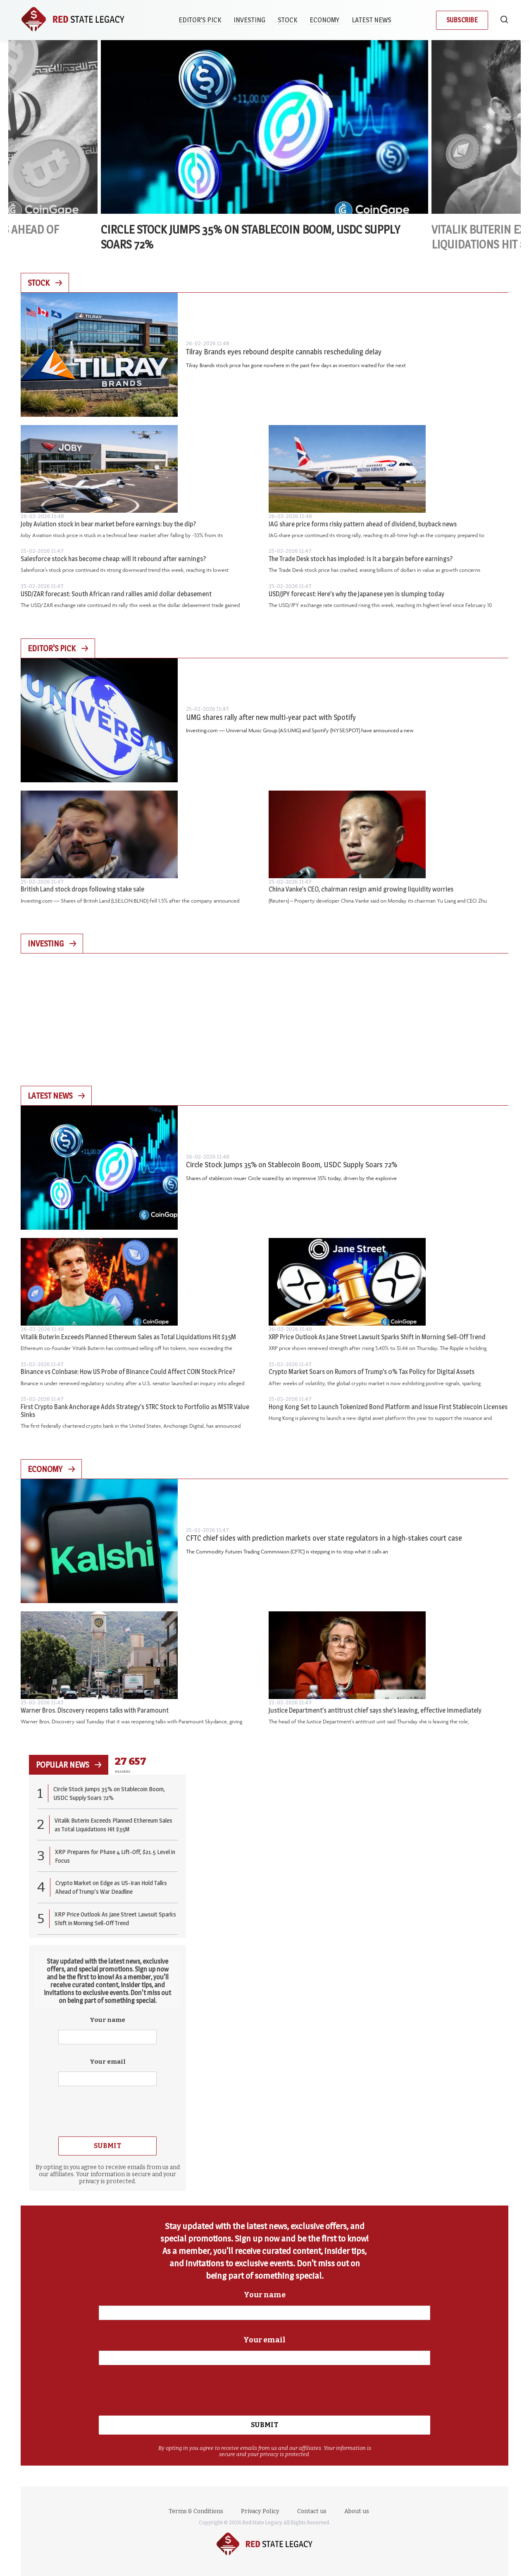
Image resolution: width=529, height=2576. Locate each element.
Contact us (311, 2511)
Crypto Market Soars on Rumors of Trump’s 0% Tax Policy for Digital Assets (371, 1372)
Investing (250, 20)
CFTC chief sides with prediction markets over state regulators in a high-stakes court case (324, 1538)
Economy (325, 20)
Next (486, 127)
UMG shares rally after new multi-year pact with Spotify (271, 717)
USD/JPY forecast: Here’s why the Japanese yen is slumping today (356, 594)
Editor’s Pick (200, 20)
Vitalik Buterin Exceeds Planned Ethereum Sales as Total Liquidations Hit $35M (128, 1337)
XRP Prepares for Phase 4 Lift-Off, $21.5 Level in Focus (115, 1856)
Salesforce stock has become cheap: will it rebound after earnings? (113, 559)
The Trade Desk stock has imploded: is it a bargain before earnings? (361, 559)
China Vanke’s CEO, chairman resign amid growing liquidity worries (361, 889)
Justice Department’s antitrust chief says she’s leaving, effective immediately (375, 1710)
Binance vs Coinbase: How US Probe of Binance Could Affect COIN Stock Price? (128, 1372)
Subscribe (462, 20)
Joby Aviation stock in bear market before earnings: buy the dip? (108, 524)
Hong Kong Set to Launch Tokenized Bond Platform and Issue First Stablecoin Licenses (388, 1407)
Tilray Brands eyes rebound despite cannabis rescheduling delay (283, 351)
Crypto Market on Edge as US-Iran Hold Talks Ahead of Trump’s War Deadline (111, 1887)
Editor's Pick (58, 648)
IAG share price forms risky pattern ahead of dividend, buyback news (363, 524)
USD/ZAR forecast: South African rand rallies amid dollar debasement (116, 594)
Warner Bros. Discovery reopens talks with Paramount (95, 1710)
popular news (68, 1765)
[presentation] (107, 2110)
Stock (288, 20)
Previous (43, 127)
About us (356, 2511)
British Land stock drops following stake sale (82, 889)
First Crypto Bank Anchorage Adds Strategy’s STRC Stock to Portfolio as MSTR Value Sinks (135, 1411)
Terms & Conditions (196, 2511)
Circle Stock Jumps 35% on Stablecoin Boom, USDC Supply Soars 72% (291, 1164)
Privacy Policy (260, 2511)
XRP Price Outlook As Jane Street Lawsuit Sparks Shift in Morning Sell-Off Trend (377, 1337)
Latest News (372, 20)
